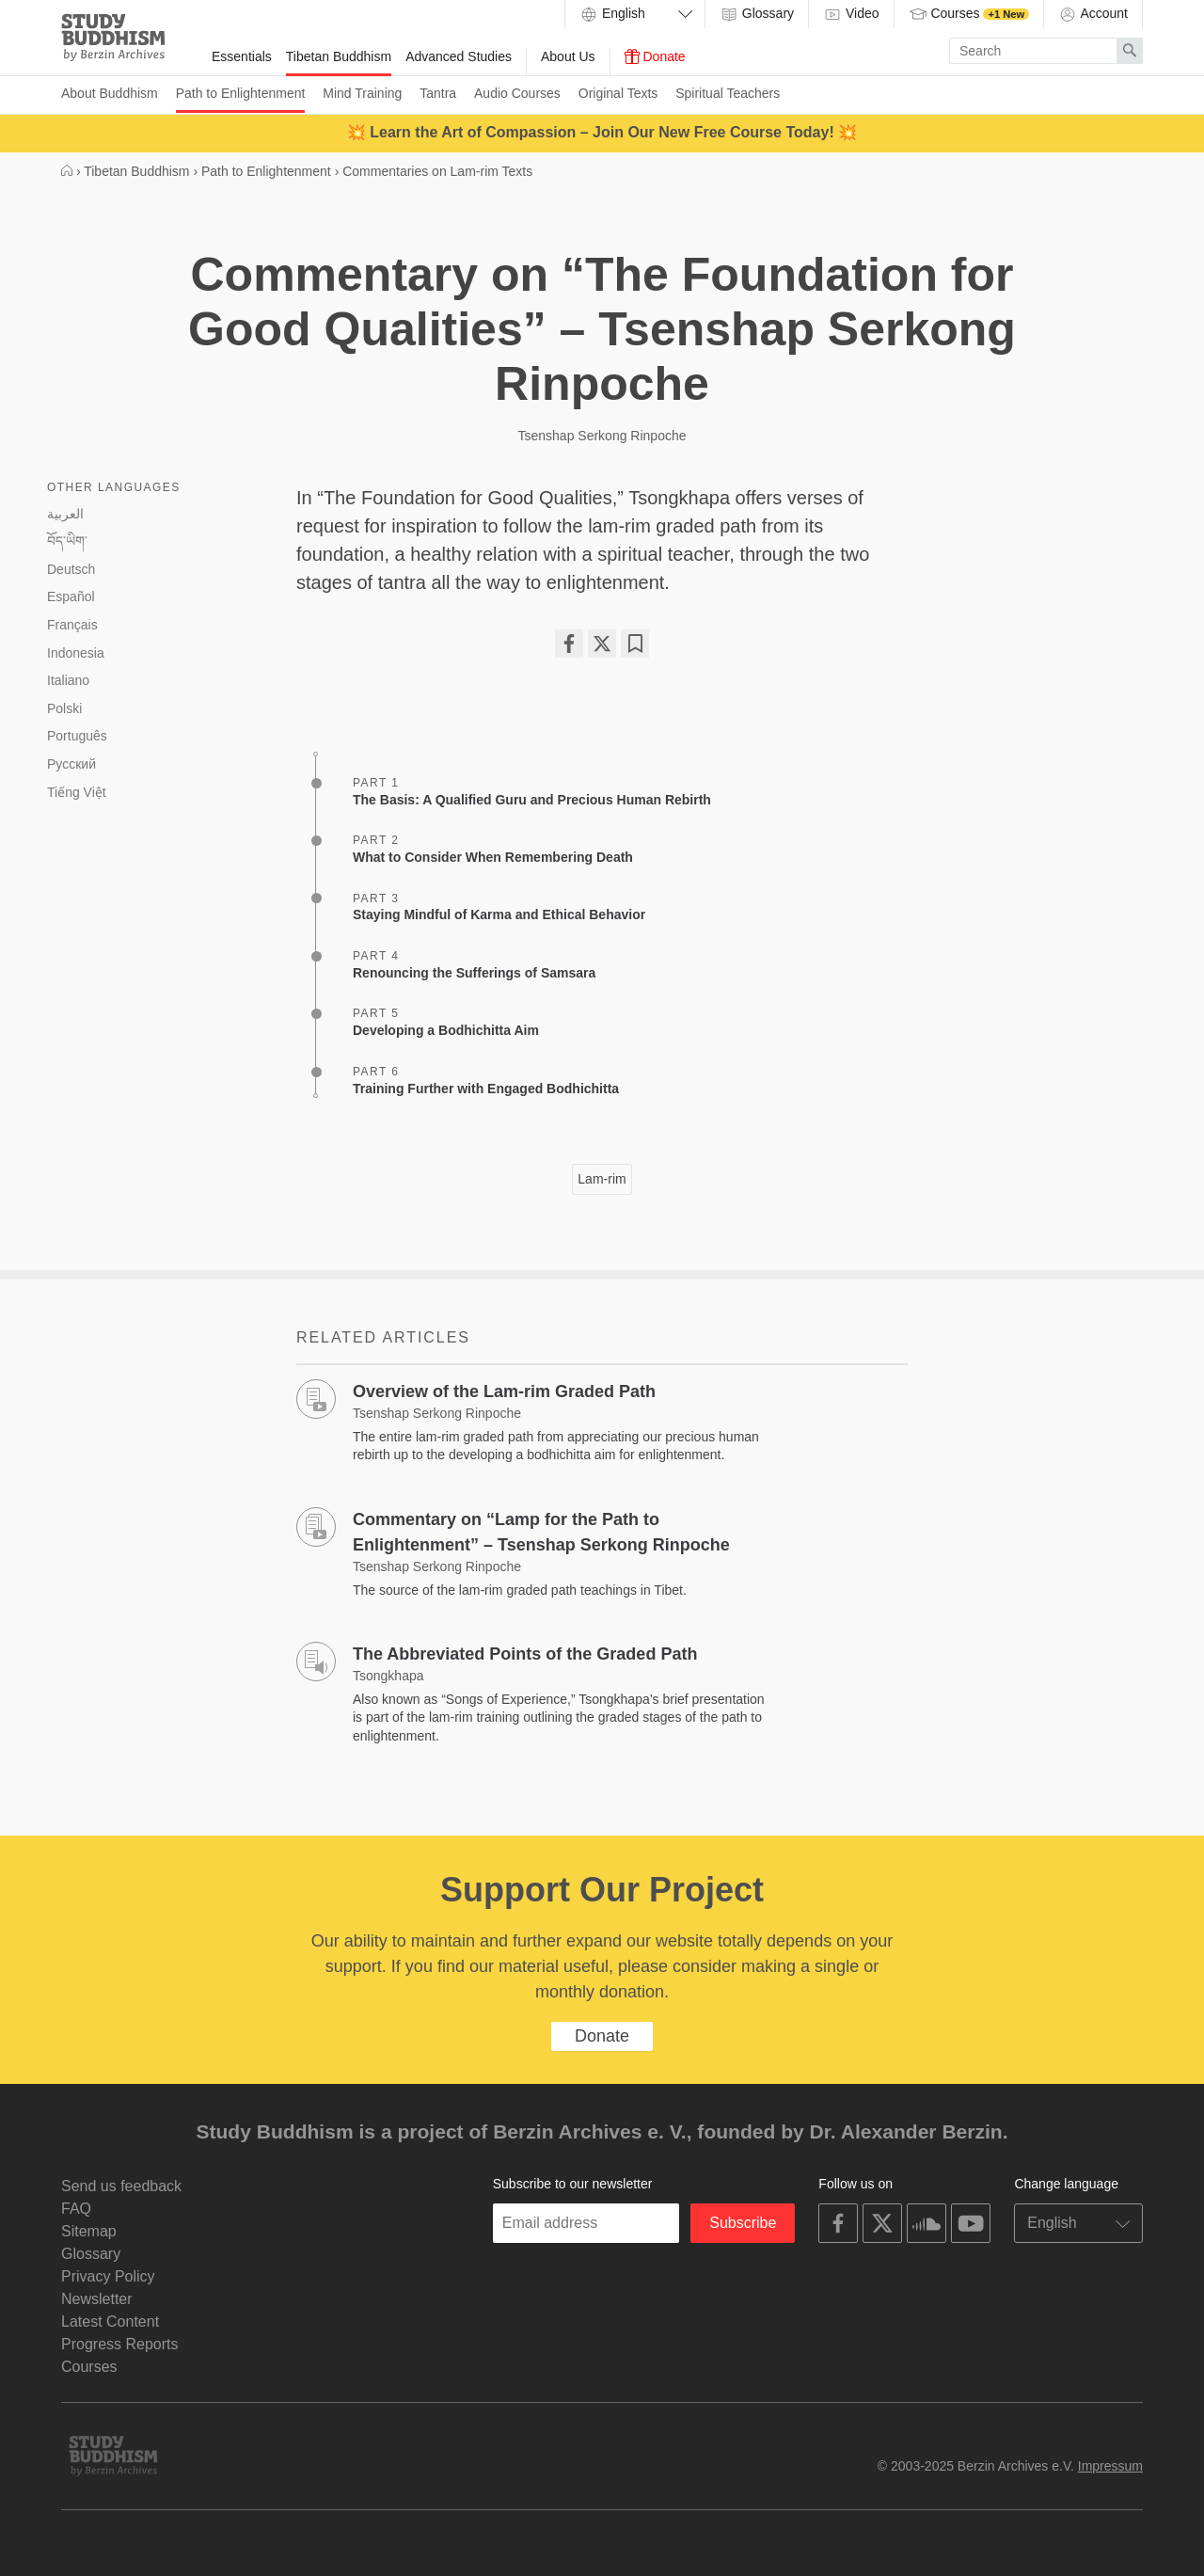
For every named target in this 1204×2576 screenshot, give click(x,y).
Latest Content (110, 2322)
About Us (568, 56)
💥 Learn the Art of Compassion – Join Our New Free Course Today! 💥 (602, 132)
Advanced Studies (458, 56)
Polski (64, 708)
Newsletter (97, 2299)
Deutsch (71, 569)
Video (851, 14)
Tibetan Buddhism (338, 56)
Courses (969, 14)
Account (1093, 14)
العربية (65, 513)
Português (77, 735)
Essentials (242, 56)
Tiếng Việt (76, 792)
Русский (71, 763)
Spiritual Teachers (727, 93)
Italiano (68, 680)
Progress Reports (120, 2344)
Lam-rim (602, 1178)
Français (72, 624)
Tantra (438, 93)
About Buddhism (109, 93)
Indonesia (75, 652)
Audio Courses (517, 93)
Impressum (1110, 2465)
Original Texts (618, 93)
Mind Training (362, 93)
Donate (655, 56)
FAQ (76, 2209)
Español (71, 596)
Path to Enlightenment (241, 93)
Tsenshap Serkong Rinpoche (601, 435)
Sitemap (89, 2231)
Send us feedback (121, 2186)
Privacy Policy (108, 2276)
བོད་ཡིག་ (67, 541)
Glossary (757, 14)
